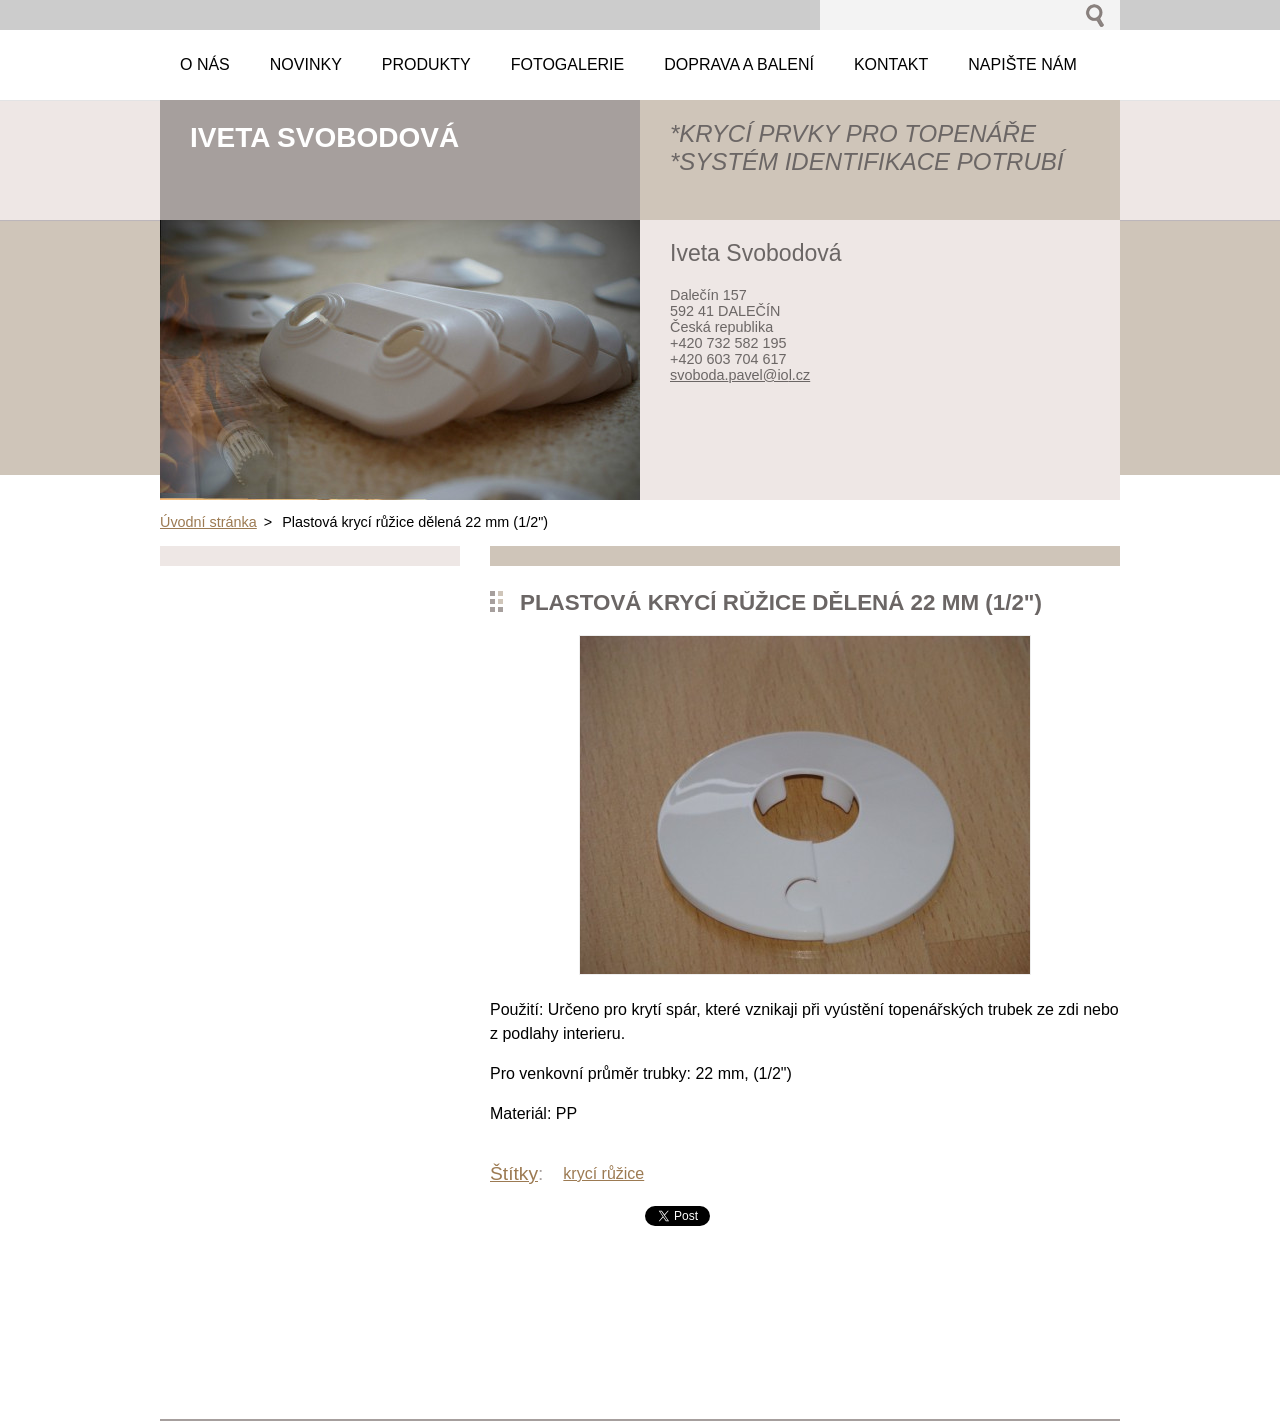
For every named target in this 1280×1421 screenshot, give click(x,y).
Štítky (514, 1173)
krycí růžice (603, 1173)
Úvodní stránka (208, 522)
